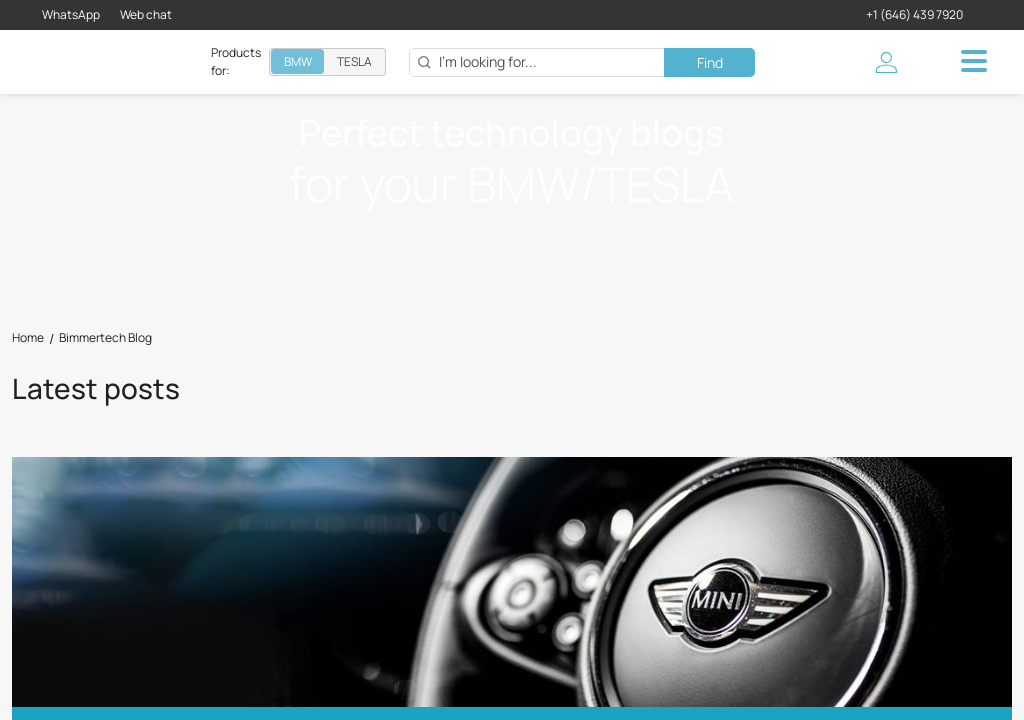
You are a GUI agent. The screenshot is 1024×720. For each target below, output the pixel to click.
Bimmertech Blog (105, 338)
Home (28, 338)
